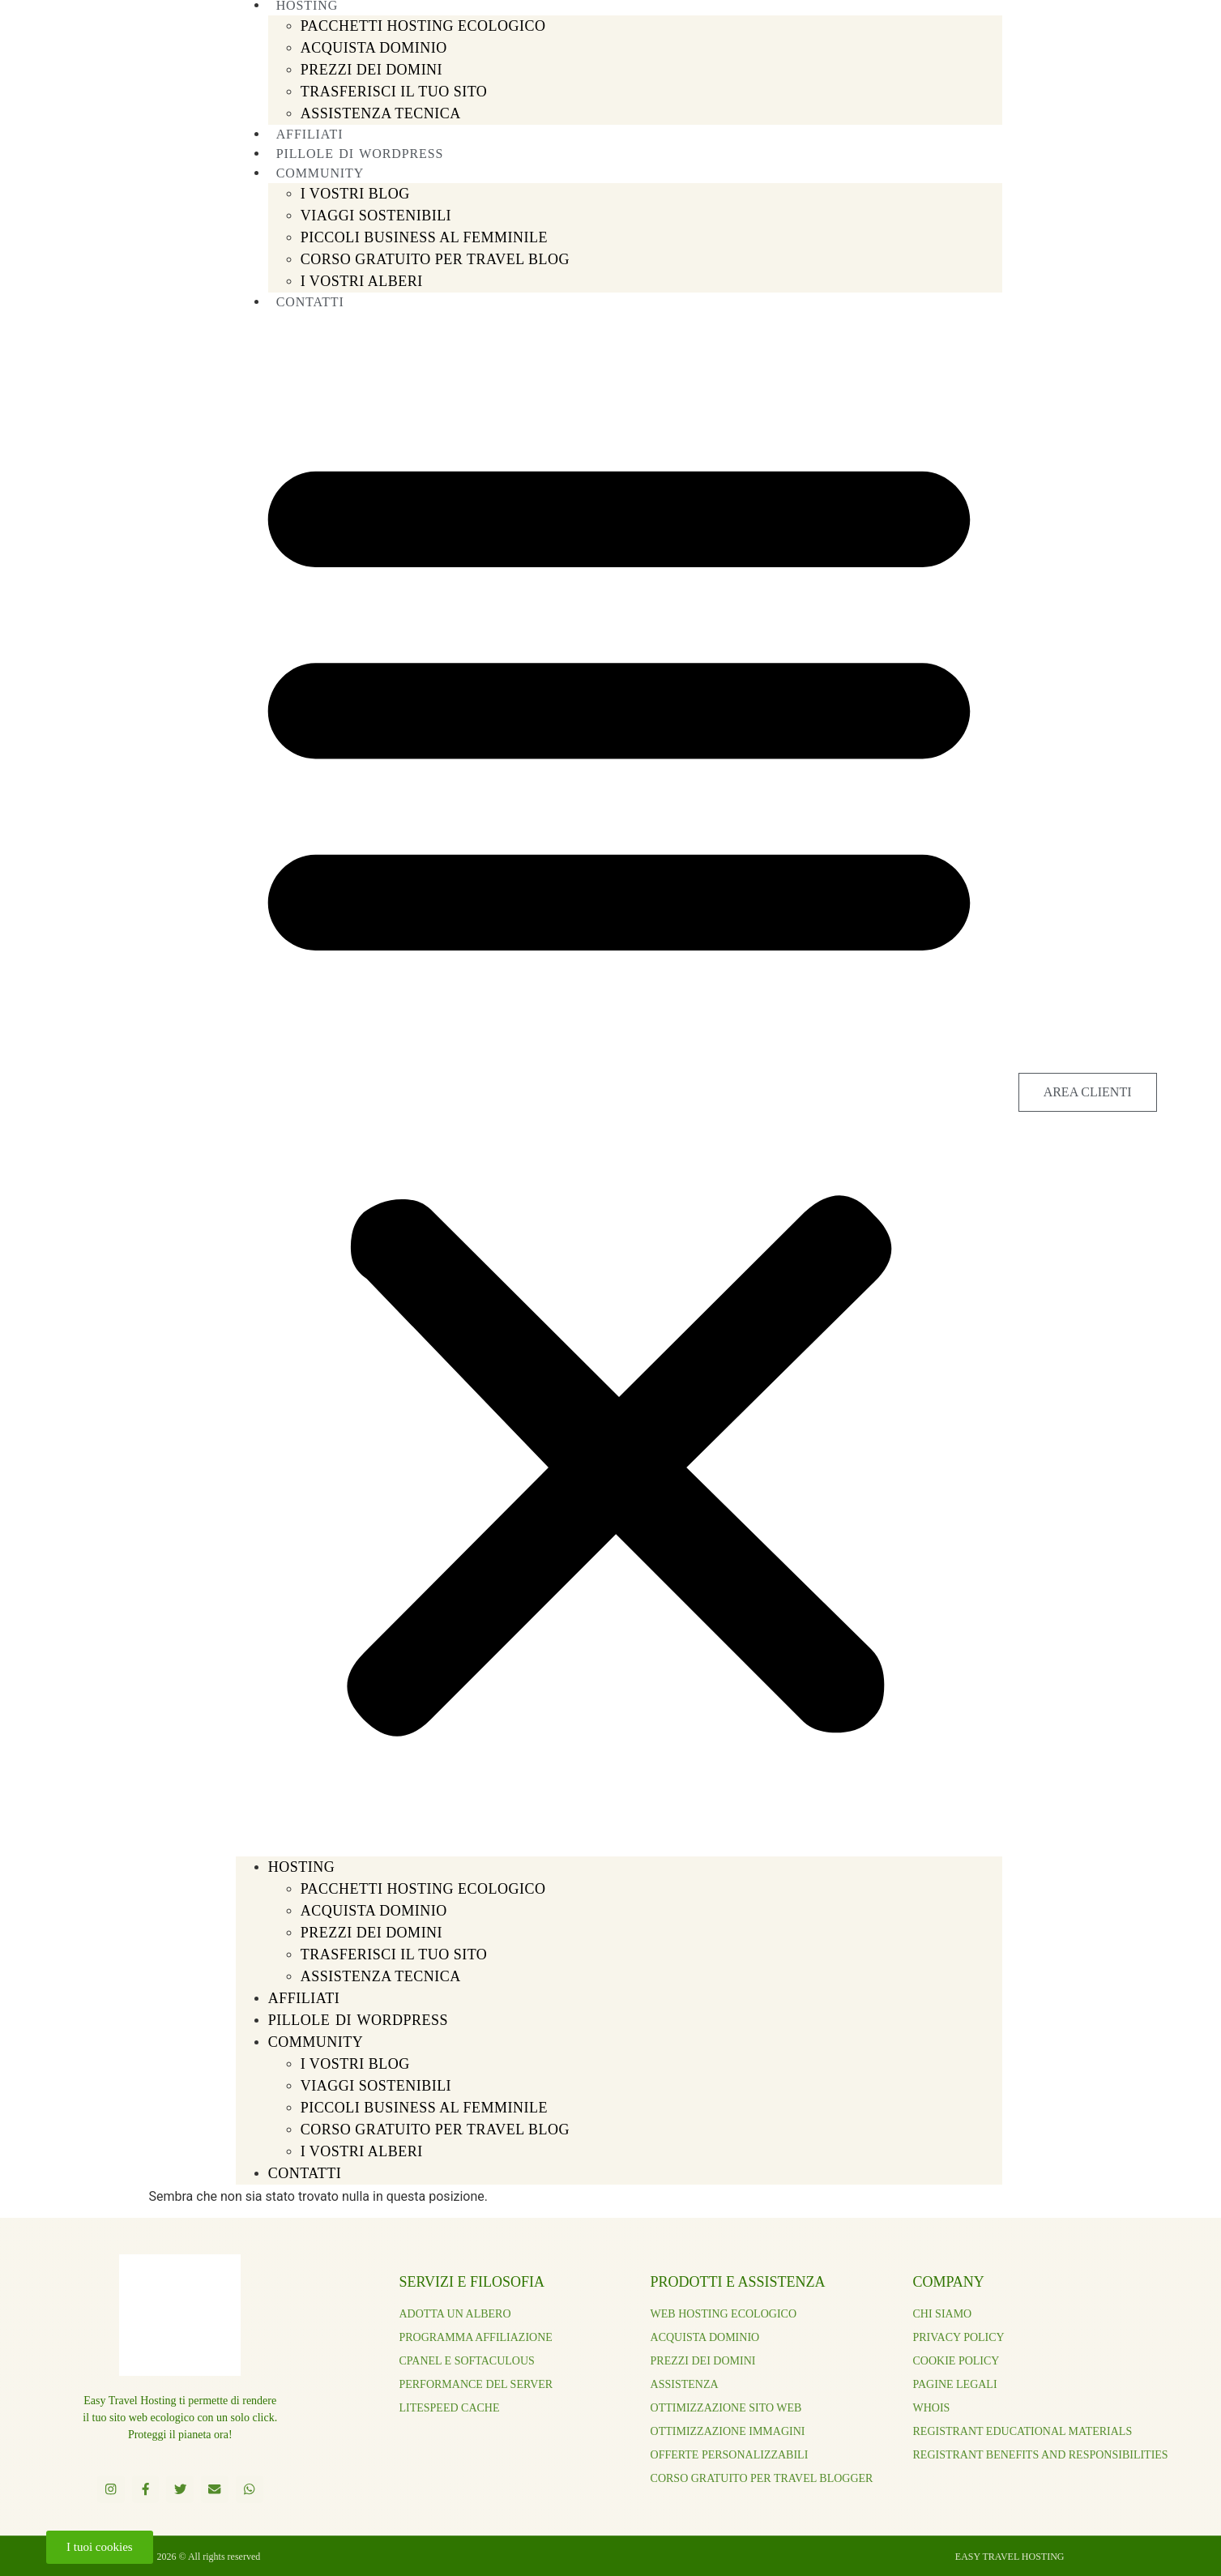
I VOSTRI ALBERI (362, 281)
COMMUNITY (316, 2042)
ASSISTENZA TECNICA (381, 113)
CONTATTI (310, 302)
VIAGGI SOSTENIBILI (376, 215)
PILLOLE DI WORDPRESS (358, 2020)
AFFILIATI (304, 1998)
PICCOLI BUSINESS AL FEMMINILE (424, 237)
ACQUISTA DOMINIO (374, 48)
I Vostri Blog (355, 194)
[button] (619, 1084)
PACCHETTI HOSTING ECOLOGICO (423, 26)
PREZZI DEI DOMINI (371, 70)
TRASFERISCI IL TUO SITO (394, 91)
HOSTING (301, 1867)
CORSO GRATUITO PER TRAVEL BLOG (435, 259)
